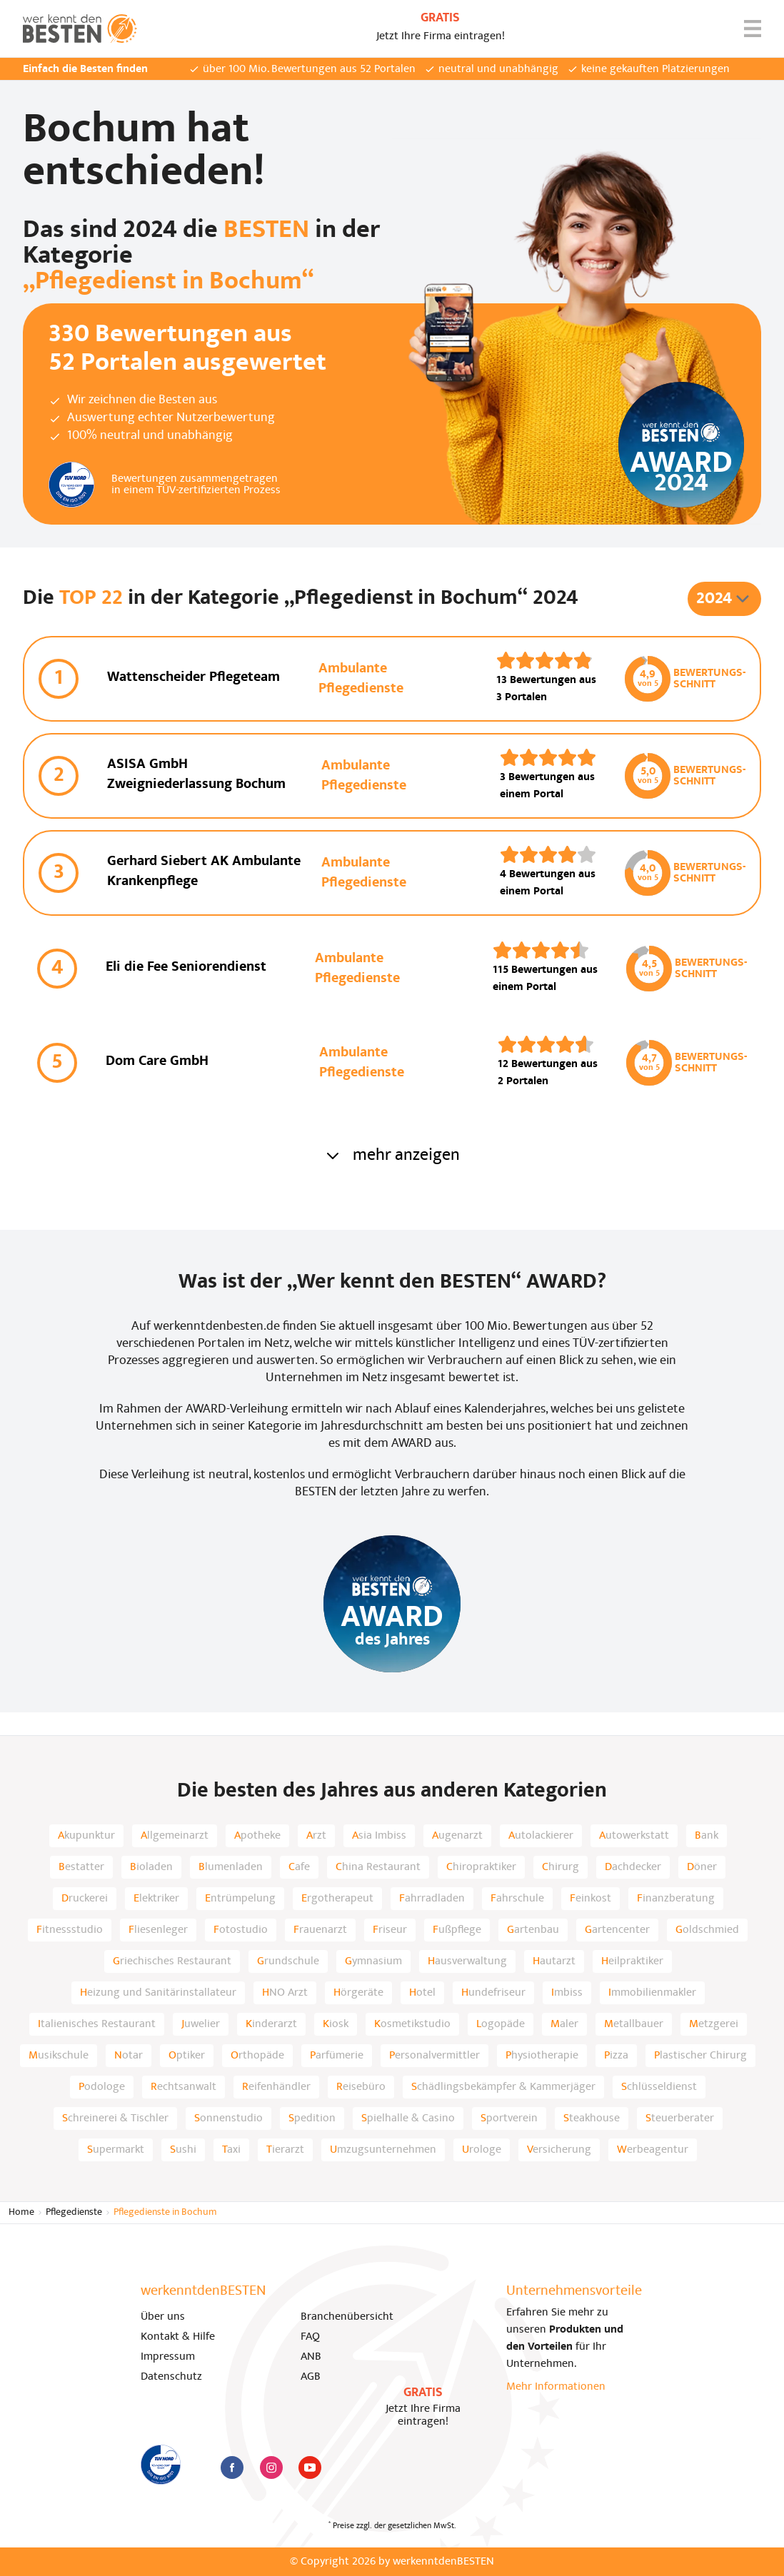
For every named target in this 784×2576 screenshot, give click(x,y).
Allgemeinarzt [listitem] (174, 1836)
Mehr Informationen (555, 2387)
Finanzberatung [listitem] (676, 1898)
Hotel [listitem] (422, 1993)
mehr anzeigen (392, 1155)
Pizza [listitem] (616, 2055)
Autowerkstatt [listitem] (634, 1836)
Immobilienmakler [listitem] (652, 1993)
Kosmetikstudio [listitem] (412, 2024)
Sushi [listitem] (183, 2150)
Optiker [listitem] (187, 2055)
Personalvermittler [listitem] (434, 2055)
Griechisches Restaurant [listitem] (172, 1961)
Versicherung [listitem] (559, 2150)
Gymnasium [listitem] (373, 1961)
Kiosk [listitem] (335, 2024)
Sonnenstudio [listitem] (228, 2118)
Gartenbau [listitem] (533, 1930)
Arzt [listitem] (316, 1836)
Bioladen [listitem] (151, 1867)
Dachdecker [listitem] (633, 1867)
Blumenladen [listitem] (230, 1867)
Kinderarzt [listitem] (271, 2024)
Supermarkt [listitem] (115, 2150)
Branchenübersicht (347, 2317)
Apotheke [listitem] (257, 1836)
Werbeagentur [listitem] (652, 2150)
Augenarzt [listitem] (457, 1836)
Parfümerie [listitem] (336, 2055)
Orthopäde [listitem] (257, 2055)
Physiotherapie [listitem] (542, 2055)
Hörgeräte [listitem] (358, 1993)
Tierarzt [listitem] (285, 2150)
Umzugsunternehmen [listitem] (383, 2150)
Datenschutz (171, 2377)
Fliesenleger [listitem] (158, 1930)
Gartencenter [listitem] (617, 1930)
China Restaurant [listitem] (378, 1867)
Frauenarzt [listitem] (320, 1930)
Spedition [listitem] (312, 2118)
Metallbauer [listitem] (633, 2024)
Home (21, 2212)
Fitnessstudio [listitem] (69, 1930)
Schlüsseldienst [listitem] (659, 2087)
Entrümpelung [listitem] (240, 1898)
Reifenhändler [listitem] (276, 2087)
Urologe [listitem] (481, 2150)
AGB (311, 2377)
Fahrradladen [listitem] (432, 1898)
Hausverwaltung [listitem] (467, 1961)
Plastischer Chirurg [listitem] (700, 2055)
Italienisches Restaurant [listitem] (97, 2024)
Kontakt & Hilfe (178, 2337)
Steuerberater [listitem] (679, 2118)
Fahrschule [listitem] (517, 1898)
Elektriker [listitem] (156, 1898)
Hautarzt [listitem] (554, 1961)
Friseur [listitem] (390, 1930)
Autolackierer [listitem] (540, 1836)
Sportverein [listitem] (509, 2118)
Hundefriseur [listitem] (493, 1993)
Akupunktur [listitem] (86, 1836)
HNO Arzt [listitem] (285, 1993)
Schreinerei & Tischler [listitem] (115, 2118)
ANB (311, 2357)
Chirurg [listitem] (560, 1867)
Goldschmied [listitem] (707, 1930)
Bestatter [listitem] (81, 1867)
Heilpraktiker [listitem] (632, 1961)
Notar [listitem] (128, 2055)
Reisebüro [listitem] (361, 2087)
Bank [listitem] (706, 1836)
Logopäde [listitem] (500, 2024)
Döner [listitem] (702, 1867)
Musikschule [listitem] (59, 2055)
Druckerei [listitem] (84, 1898)
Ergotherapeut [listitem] (337, 1898)
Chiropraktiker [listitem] (481, 1867)
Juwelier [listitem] (200, 2024)
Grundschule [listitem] (288, 1961)
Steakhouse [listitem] (591, 2118)
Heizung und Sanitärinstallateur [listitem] (158, 1993)
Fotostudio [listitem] (240, 1930)
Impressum (168, 2357)
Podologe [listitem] (102, 2087)
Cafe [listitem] (299, 1867)
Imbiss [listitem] (567, 1993)
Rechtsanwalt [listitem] (183, 2087)
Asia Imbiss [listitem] (379, 1836)
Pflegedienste (74, 2212)
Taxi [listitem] (231, 2150)
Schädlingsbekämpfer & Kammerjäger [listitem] (503, 2087)
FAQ (310, 2337)
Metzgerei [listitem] (713, 2024)
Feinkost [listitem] (590, 1898)
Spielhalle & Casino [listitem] (408, 2118)
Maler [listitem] (564, 2024)
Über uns (163, 2317)
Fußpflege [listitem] (457, 1930)
